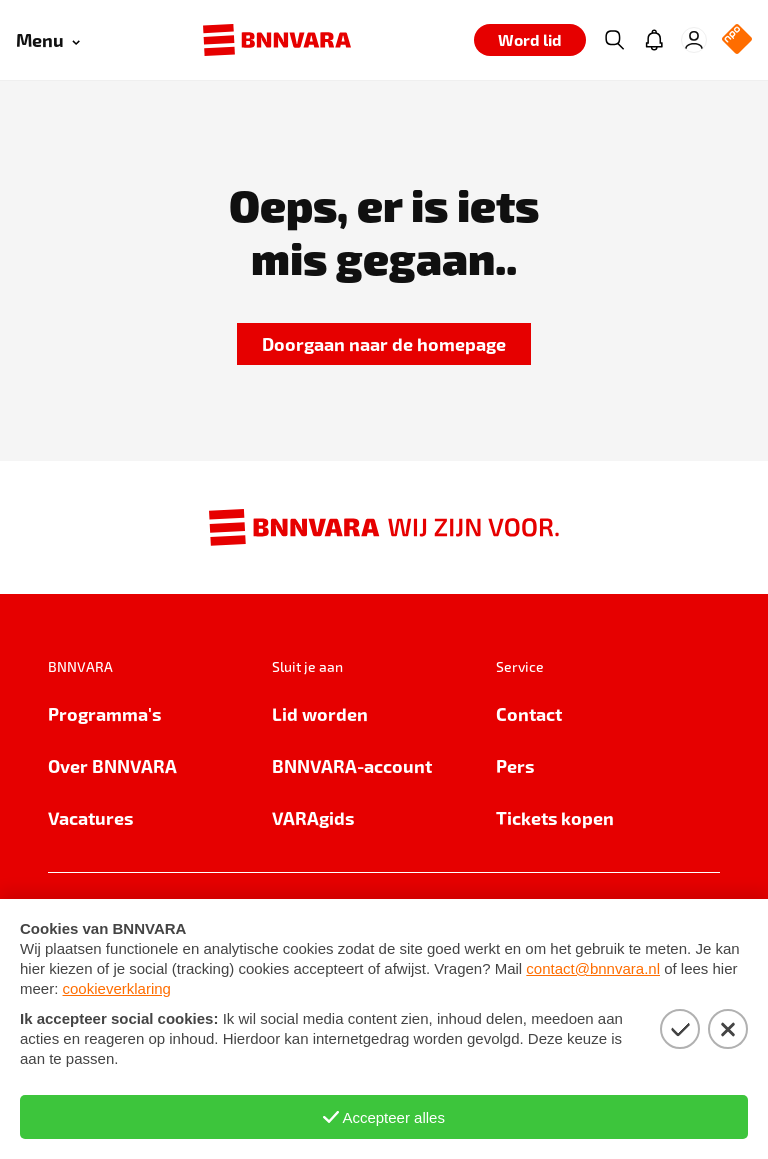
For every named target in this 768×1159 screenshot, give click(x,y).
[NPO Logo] (737, 40)
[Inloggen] (694, 40)
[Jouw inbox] (654, 40)
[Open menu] (48, 40)
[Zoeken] (614, 40)
